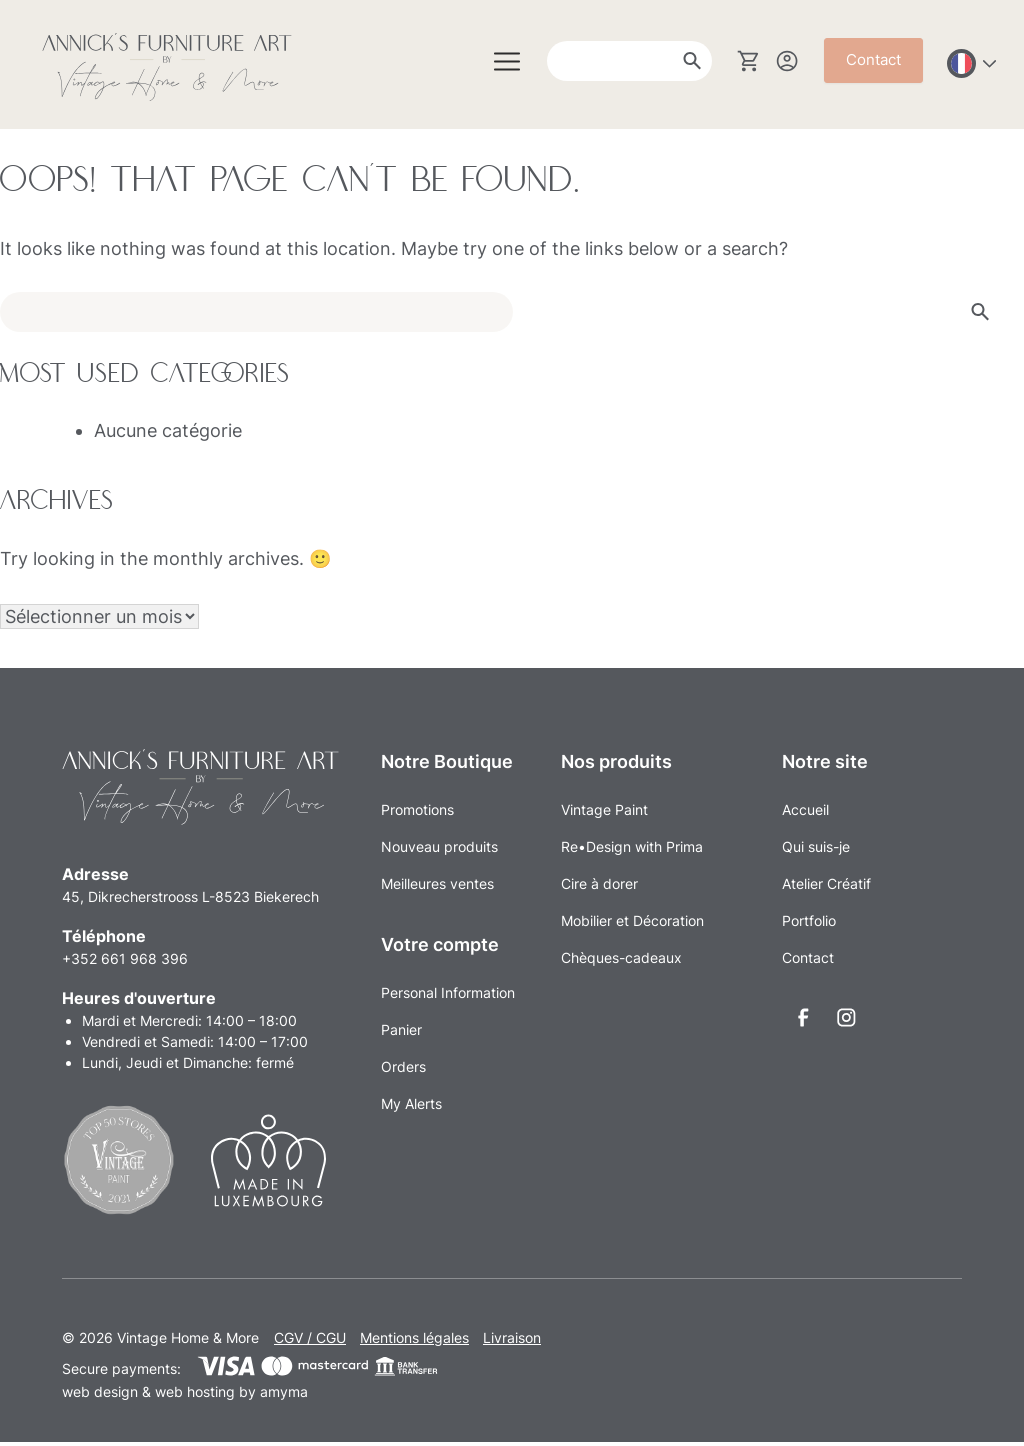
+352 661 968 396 (125, 962)
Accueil (805, 809)
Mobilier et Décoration (632, 920)
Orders (403, 1066)
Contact (873, 59)
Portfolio (809, 920)
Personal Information (448, 992)
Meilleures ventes (437, 883)
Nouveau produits (439, 846)
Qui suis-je (816, 846)
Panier (401, 1029)
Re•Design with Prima (632, 846)
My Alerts (411, 1103)
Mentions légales (414, 1341)
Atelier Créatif (826, 883)
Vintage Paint (604, 809)
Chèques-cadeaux (621, 957)
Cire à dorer (599, 883)
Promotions (417, 809)
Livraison (512, 1341)
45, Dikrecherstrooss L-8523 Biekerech (190, 900)
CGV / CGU (310, 1341)
